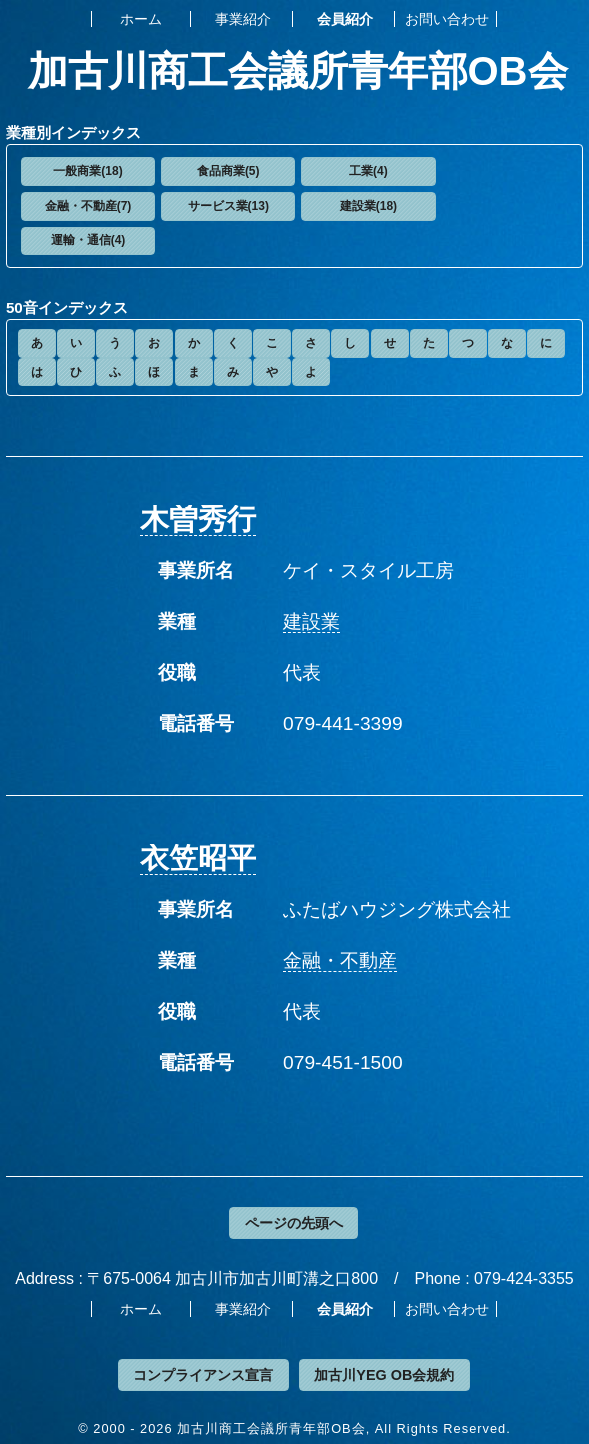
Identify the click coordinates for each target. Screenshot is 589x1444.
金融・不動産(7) (88, 206)
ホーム (141, 19)
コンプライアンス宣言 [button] (203, 1375)
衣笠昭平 (198, 858)
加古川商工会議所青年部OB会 (298, 71)
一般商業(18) (87, 171)
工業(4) (368, 171)
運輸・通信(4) (88, 240)
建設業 (311, 621)
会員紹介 (345, 19)
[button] (88, 171)
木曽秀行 (198, 519)
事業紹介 (243, 19)
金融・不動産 (340, 960)
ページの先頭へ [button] (294, 1223)
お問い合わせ (447, 19)
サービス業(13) (228, 206)
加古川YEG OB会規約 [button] (384, 1375)
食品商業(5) (228, 171)
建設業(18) (368, 206)
